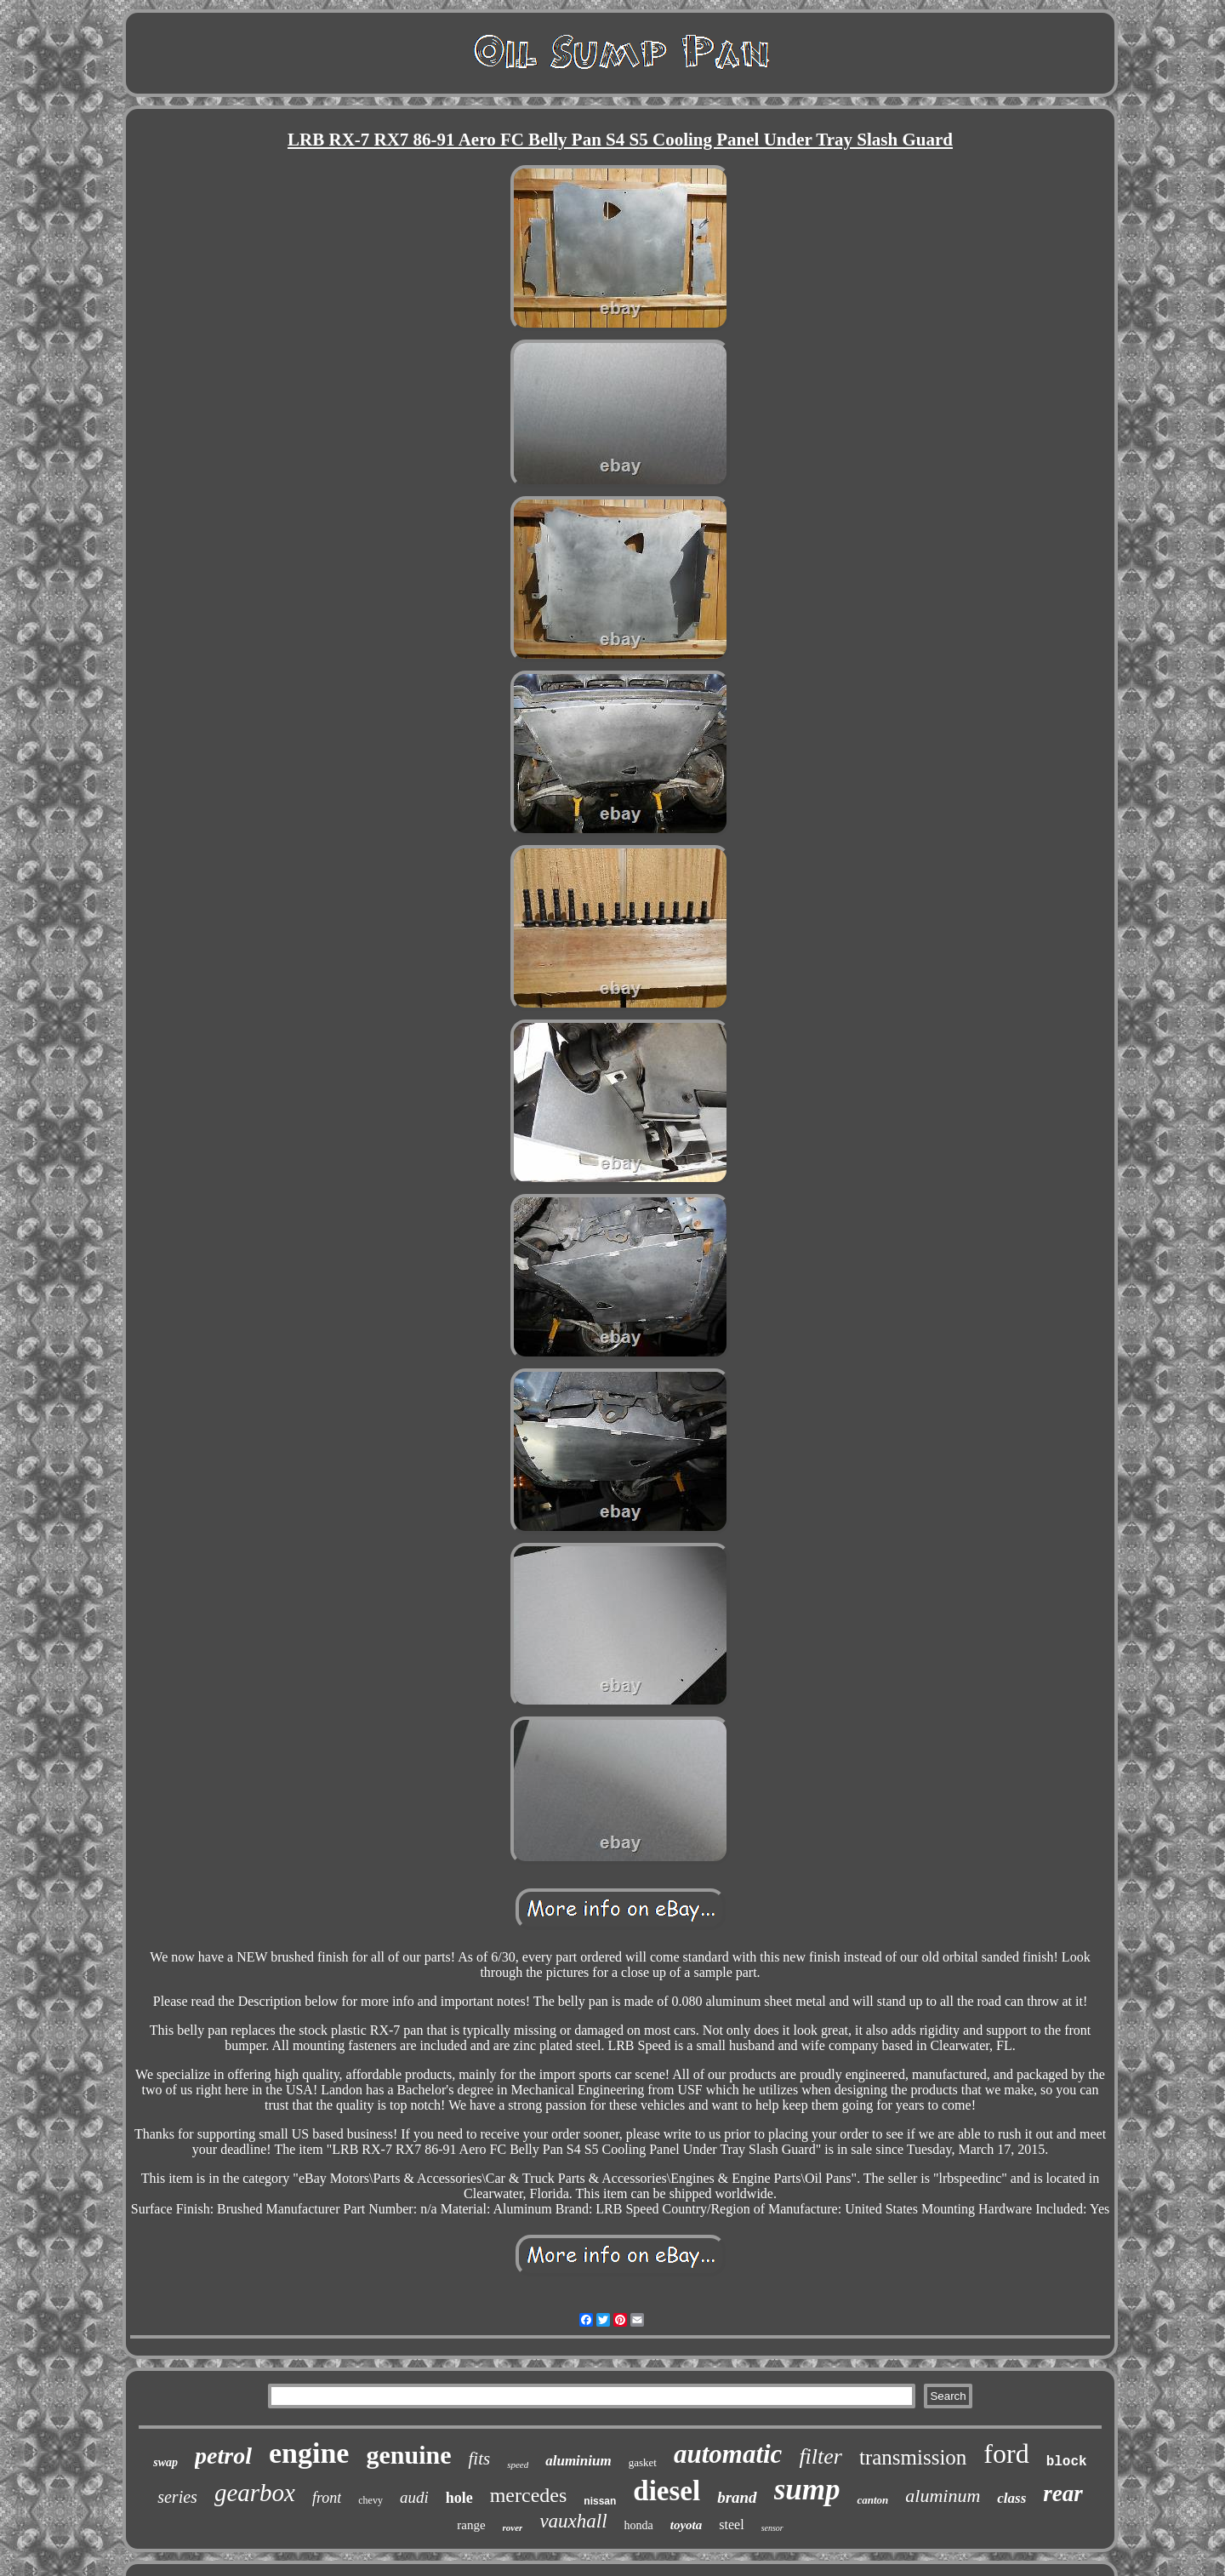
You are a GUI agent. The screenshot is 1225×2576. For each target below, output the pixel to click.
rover (513, 2527)
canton (872, 2499)
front (326, 2497)
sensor (772, 2528)
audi (414, 2497)
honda (638, 2525)
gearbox (254, 2492)
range (471, 2525)
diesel (666, 2491)
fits (479, 2458)
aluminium (578, 2461)
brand (736, 2497)
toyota (686, 2525)
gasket (643, 2462)
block (1066, 2462)
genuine (408, 2455)
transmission (912, 2457)
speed (517, 2464)
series (177, 2496)
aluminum (942, 2495)
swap (165, 2462)
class (1011, 2498)
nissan (600, 2501)
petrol (223, 2455)
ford (1005, 2453)
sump (807, 2489)
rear (1063, 2493)
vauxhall (573, 2521)
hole (459, 2497)
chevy (370, 2500)
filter (820, 2456)
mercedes (528, 2495)
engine (309, 2453)
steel (731, 2524)
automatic (728, 2454)
